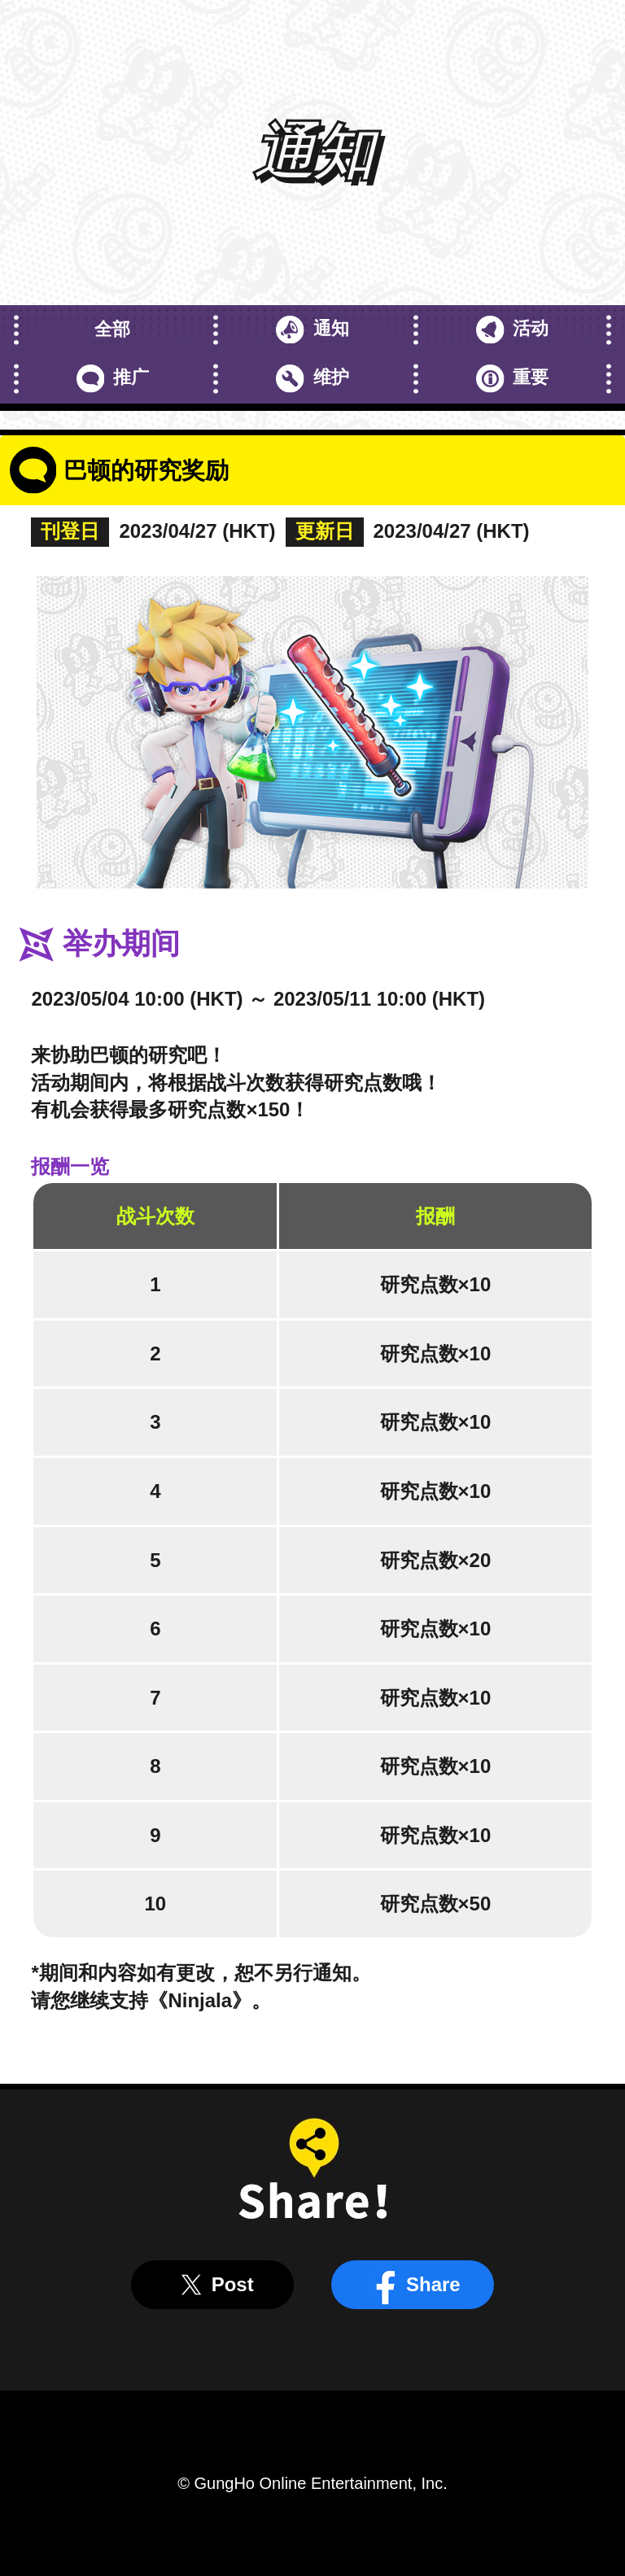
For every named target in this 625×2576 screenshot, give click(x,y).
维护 (312, 379)
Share (413, 2284)
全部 (112, 329)
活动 (512, 330)
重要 (512, 379)
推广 (112, 379)
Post (212, 2284)
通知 (312, 330)
